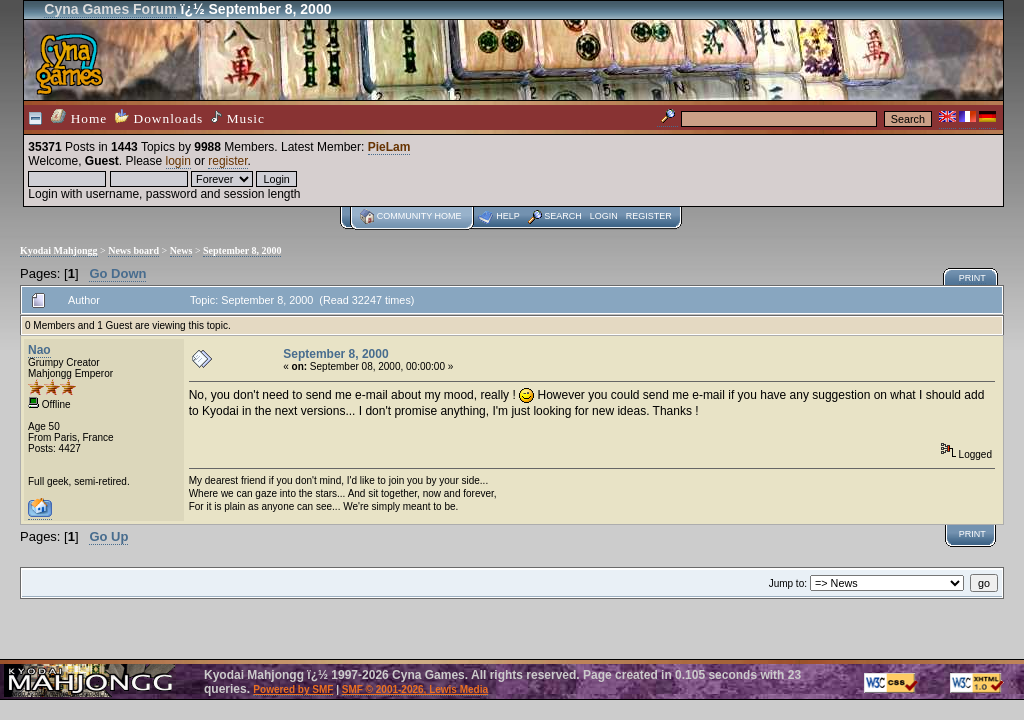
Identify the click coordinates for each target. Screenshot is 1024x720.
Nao (39, 350)
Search (563, 216)
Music (238, 118)
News (181, 250)
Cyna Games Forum (110, 9)
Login (604, 216)
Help (508, 216)
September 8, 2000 (242, 250)
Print (972, 278)
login (178, 161)
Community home (419, 216)
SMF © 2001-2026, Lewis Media (415, 689)
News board (133, 250)
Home (79, 117)
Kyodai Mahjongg (59, 250)
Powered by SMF (293, 689)
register (227, 161)
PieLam (389, 147)
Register (649, 216)
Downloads (159, 117)
